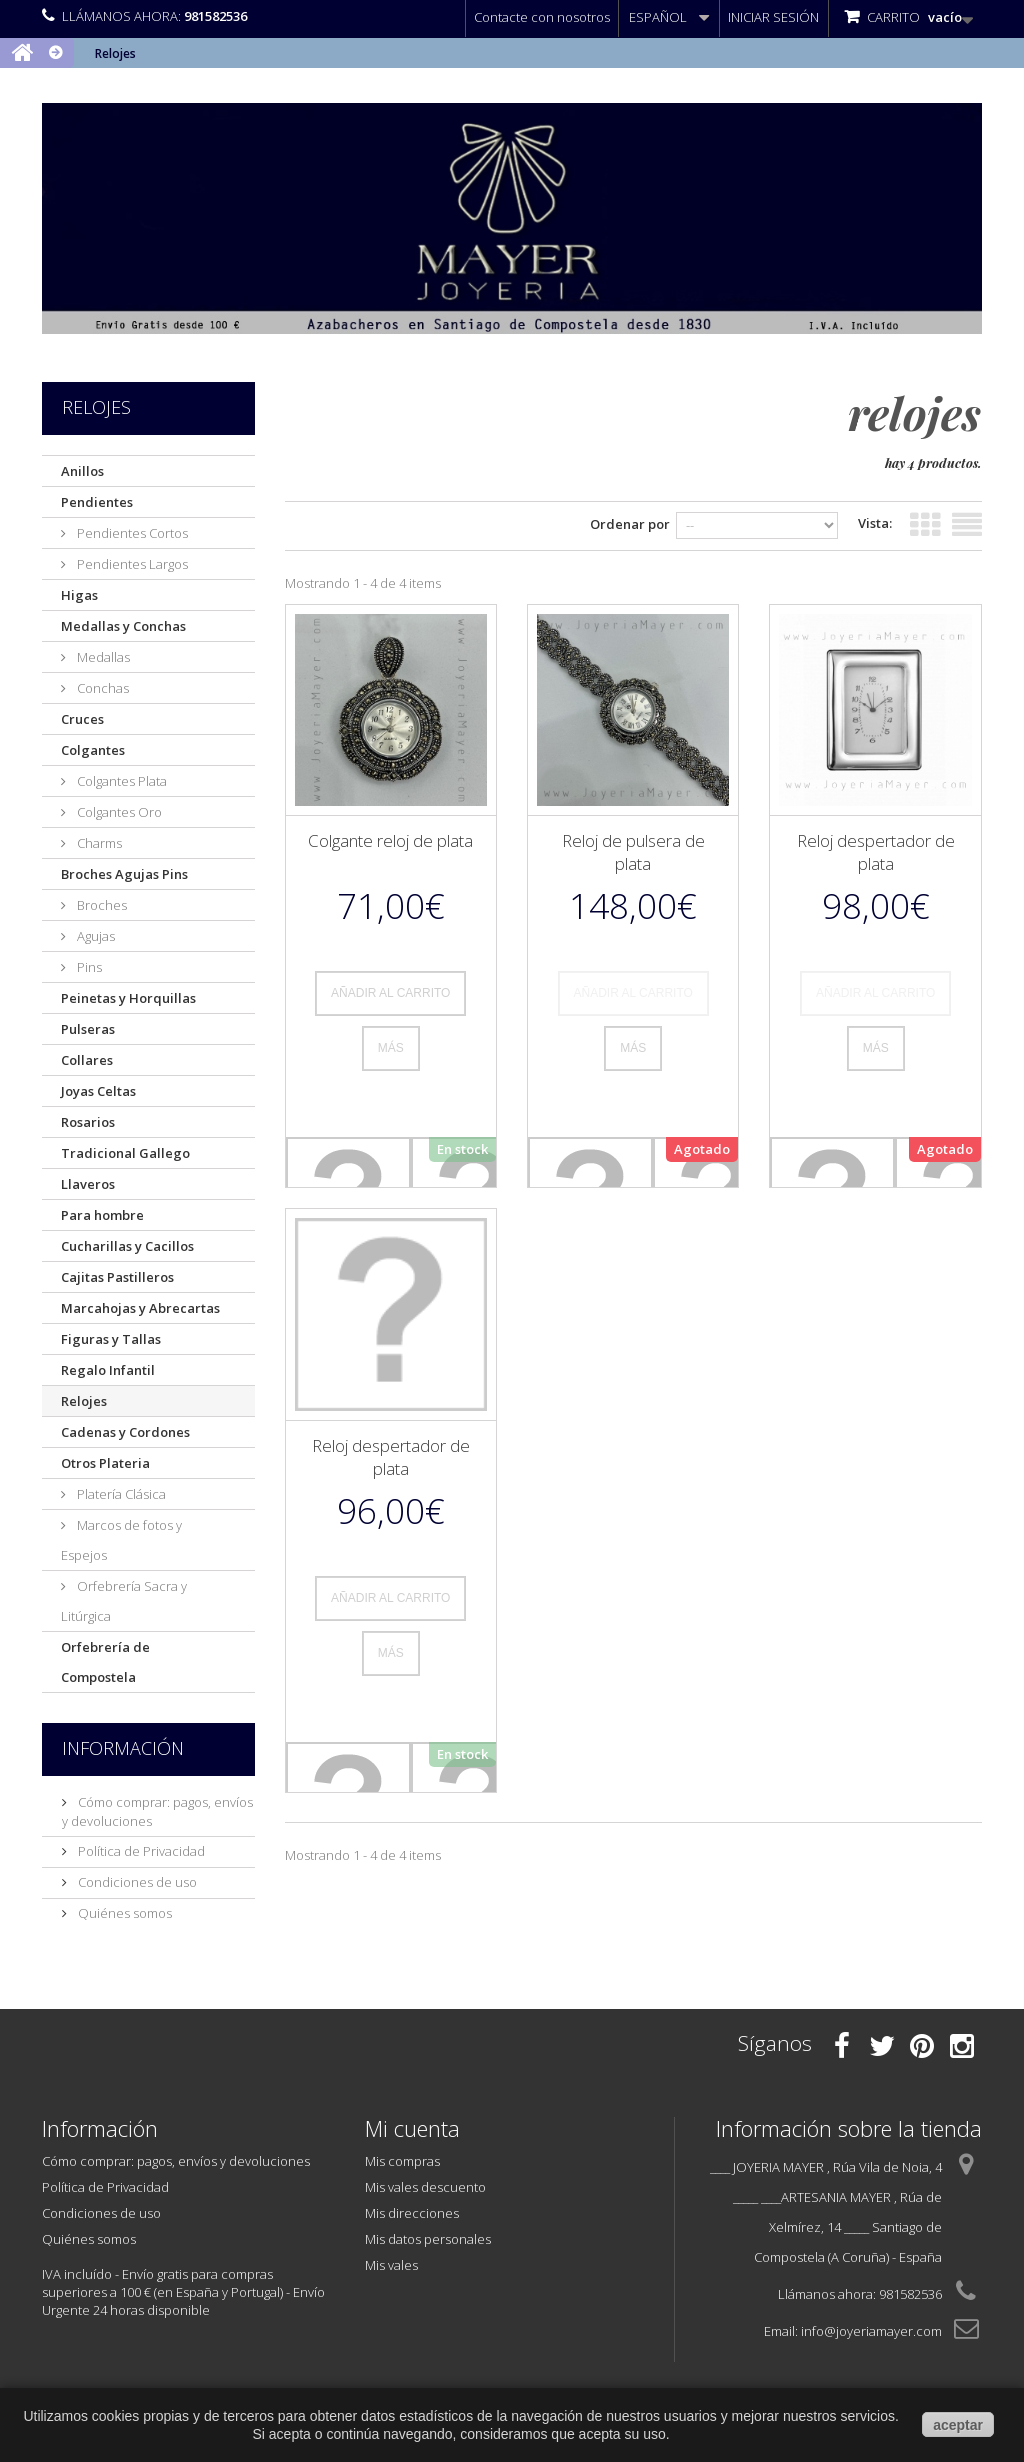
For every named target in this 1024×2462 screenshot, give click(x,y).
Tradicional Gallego (125, 1153)
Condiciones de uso (136, 1882)
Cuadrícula (925, 520)
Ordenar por (600, 524)
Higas (79, 595)
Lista (967, 520)
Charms (98, 843)
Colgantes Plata (120, 781)
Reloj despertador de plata (876, 852)
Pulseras (88, 1029)
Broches (100, 905)
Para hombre (102, 1215)
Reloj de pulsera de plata (633, 852)
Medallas (102, 657)
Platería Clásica (120, 1494)
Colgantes (93, 750)
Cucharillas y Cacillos (127, 1246)
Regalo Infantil (108, 1370)
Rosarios (88, 1122)
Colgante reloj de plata (390, 840)
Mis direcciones (412, 2213)
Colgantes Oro (118, 812)
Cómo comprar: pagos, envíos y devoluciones (176, 2161)
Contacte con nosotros (542, 17)
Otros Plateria (105, 1463)
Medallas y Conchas (123, 626)
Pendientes (97, 502)
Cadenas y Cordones (125, 1432)
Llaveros (88, 1184)
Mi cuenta (412, 2128)
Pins (88, 967)
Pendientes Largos (131, 564)
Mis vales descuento (425, 2187)
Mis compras (402, 2161)
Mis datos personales (428, 2239)
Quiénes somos (123, 1913)
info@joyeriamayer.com (871, 2331)
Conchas (101, 688)
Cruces (82, 719)
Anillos (82, 471)
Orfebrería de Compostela (105, 1662)
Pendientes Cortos (131, 533)
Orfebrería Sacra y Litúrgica (124, 1601)
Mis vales (391, 2265)
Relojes (84, 1401)
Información (123, 1748)
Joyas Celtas (98, 1091)
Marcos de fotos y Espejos (121, 1540)
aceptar (958, 2425)
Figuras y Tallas (111, 1339)
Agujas (94, 936)
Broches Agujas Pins (124, 874)
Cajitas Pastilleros (117, 1277)
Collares (87, 1060)
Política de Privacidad (140, 1851)
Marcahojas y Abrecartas (140, 1308)
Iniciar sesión (773, 17)
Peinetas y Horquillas (128, 998)
